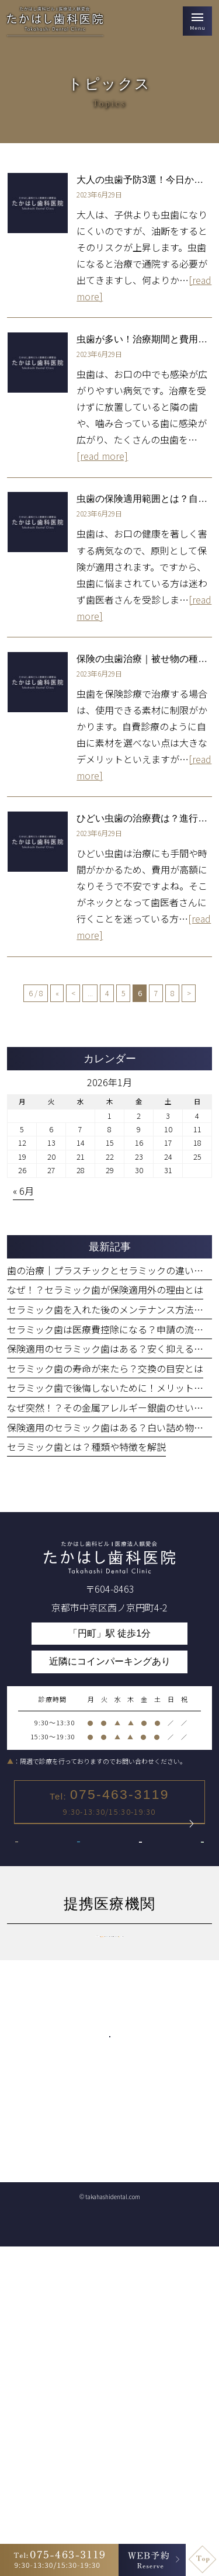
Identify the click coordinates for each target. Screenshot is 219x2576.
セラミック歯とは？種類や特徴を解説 (86, 1447)
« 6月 (23, 1191)
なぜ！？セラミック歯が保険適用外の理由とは (105, 1289)
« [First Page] (57, 993)
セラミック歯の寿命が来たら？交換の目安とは (105, 1368)
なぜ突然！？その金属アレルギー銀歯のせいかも (110, 1407)
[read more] (102, 456)
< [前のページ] (73, 993)
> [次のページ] (189, 993)
